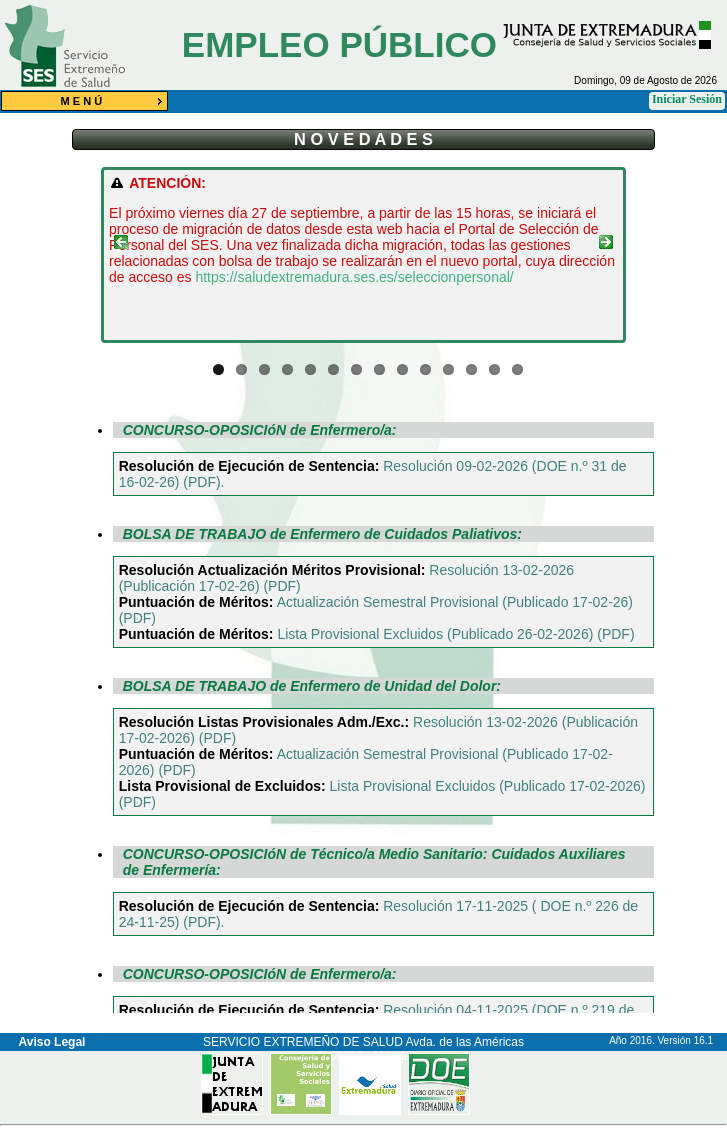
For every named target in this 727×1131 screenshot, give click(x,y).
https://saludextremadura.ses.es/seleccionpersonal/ (354, 277)
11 (448, 369)
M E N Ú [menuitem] (114, 101)
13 (494, 369)
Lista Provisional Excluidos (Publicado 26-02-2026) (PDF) (455, 634)
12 (471, 369)
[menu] (84, 101)
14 (517, 369)
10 (425, 369)
